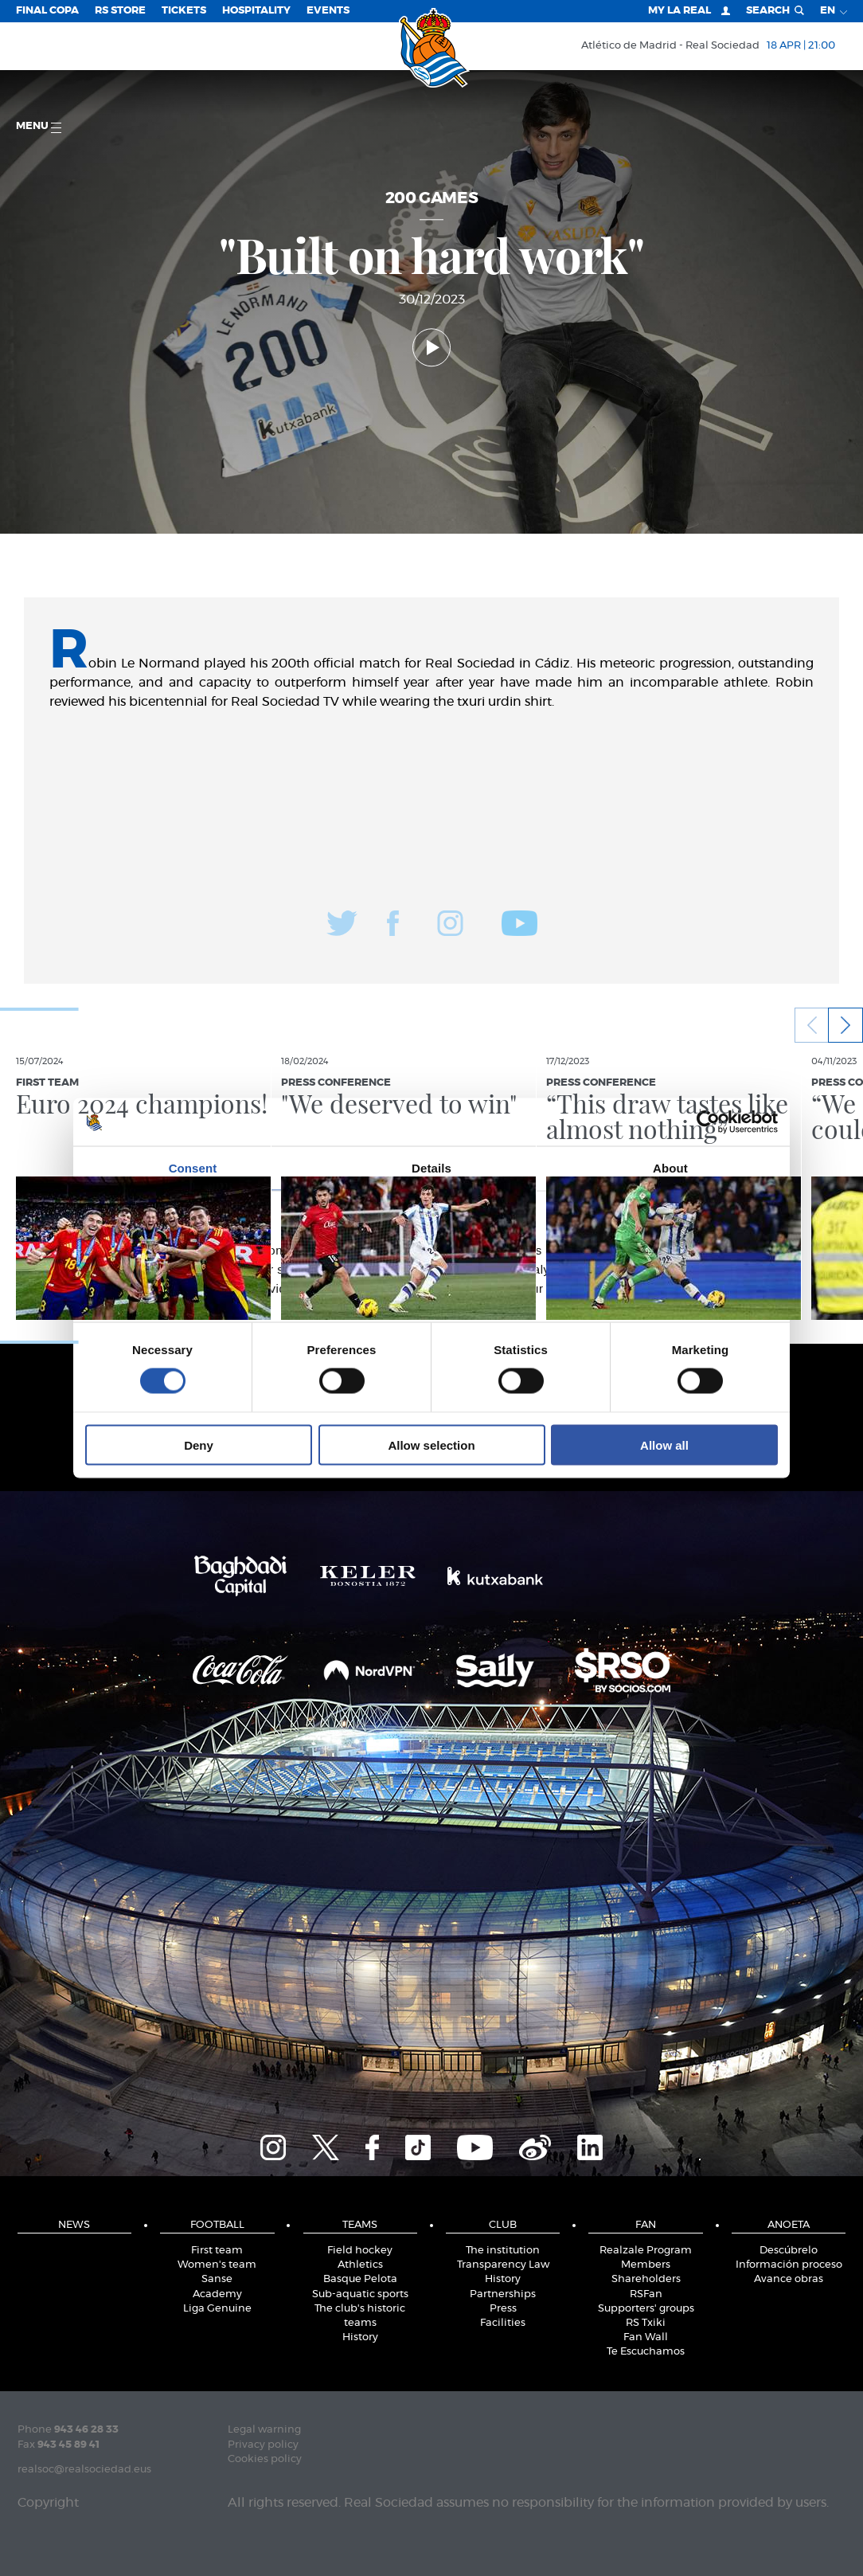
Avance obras (788, 2279)
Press (503, 2309)
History (360, 2337)
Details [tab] (431, 1168)
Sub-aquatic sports (360, 2294)
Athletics (360, 2265)
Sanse (216, 2279)
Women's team (217, 2265)
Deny (198, 1444)
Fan (645, 2225)
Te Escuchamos (646, 2352)
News (74, 2225)
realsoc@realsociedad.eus (84, 2469)
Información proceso (789, 2265)
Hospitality (256, 11)
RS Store (120, 11)
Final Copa (47, 11)
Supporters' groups (646, 2309)
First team (217, 2250)
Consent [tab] (193, 1168)
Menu (38, 127)
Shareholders (646, 2279)
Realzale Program (645, 2250)
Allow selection (431, 1444)
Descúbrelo (789, 2250)
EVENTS (328, 11)
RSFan (646, 2294)
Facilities (502, 2323)
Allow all (664, 1444)
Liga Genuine (217, 2309)
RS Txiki (646, 2323)
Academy (217, 2294)
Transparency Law (503, 2265)
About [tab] (670, 1168)
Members (645, 2265)
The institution (503, 2250)
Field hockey (359, 2250)
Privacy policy (263, 2445)
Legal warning (264, 2430)
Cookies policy (265, 2459)
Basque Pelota (360, 2279)
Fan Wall (645, 2337)
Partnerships (503, 2294)
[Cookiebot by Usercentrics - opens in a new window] (708, 1122)
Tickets (184, 11)
